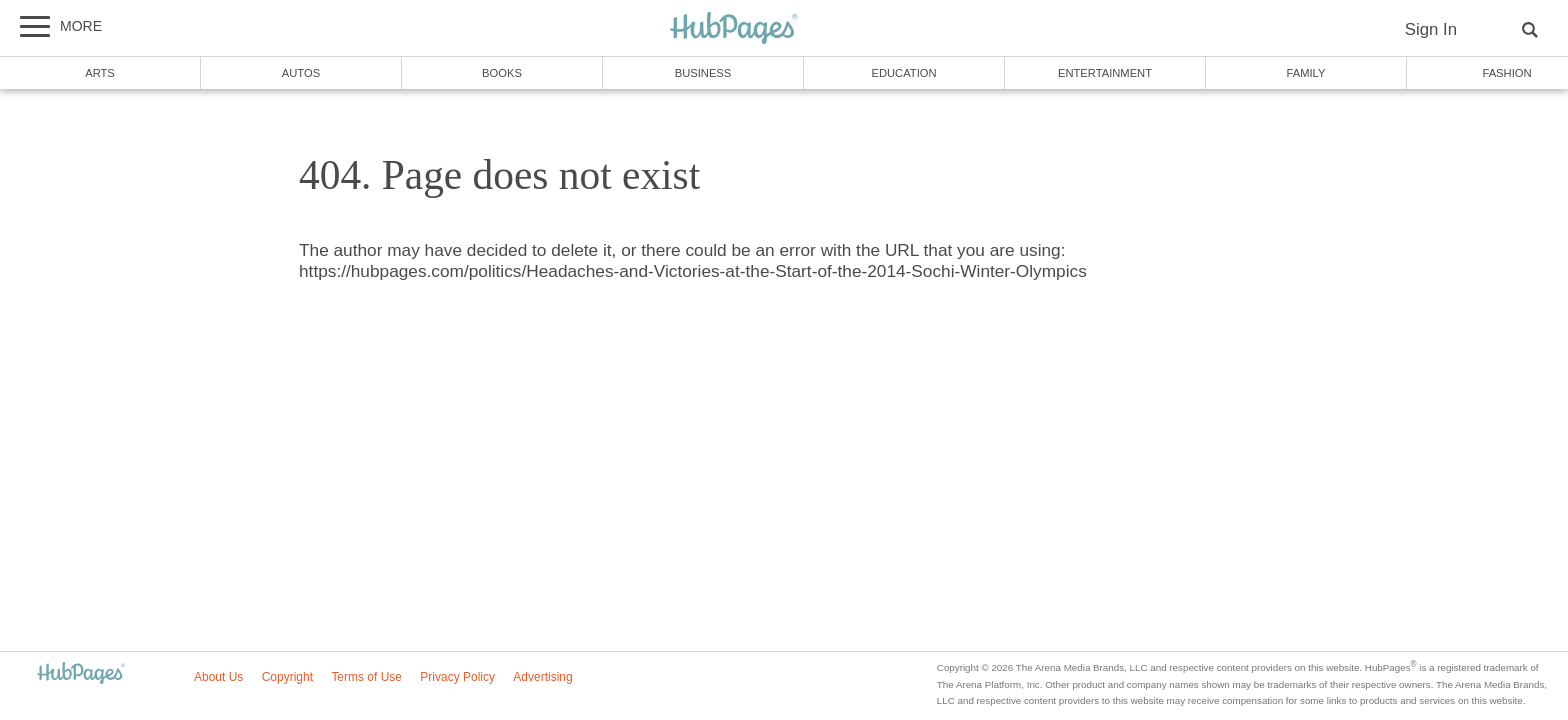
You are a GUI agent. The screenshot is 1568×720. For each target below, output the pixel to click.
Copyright (287, 677)
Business (703, 73)
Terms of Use (366, 677)
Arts (100, 73)
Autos (301, 73)
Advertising (542, 677)
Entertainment (1105, 73)
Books (502, 73)
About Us (218, 677)
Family (1306, 73)
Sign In (1431, 29)
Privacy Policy (457, 677)
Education (903, 73)
